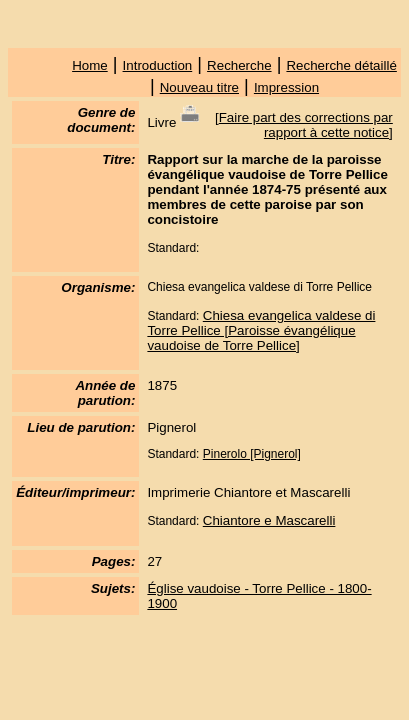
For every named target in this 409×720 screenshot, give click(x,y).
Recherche (239, 65)
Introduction (158, 65)
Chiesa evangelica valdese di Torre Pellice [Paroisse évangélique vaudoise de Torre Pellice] (261, 330)
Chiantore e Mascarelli (269, 520)
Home (90, 65)
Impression (286, 87)
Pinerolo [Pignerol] (252, 454)
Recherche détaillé (341, 65)
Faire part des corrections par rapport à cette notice (306, 125)
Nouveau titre (199, 87)
